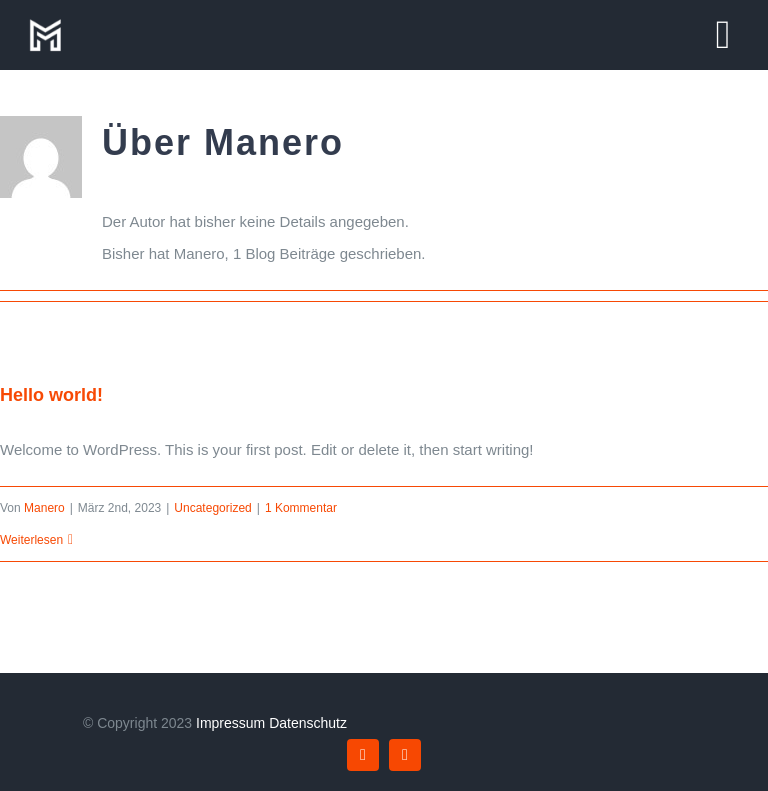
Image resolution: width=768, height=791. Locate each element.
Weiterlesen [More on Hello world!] (31, 540)
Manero (44, 508)
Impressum (230, 723)
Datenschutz (308, 723)
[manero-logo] (45, 22)
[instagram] (405, 755)
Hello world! (51, 395)
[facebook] (363, 755)
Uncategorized (212, 508)
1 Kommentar (301, 508)
